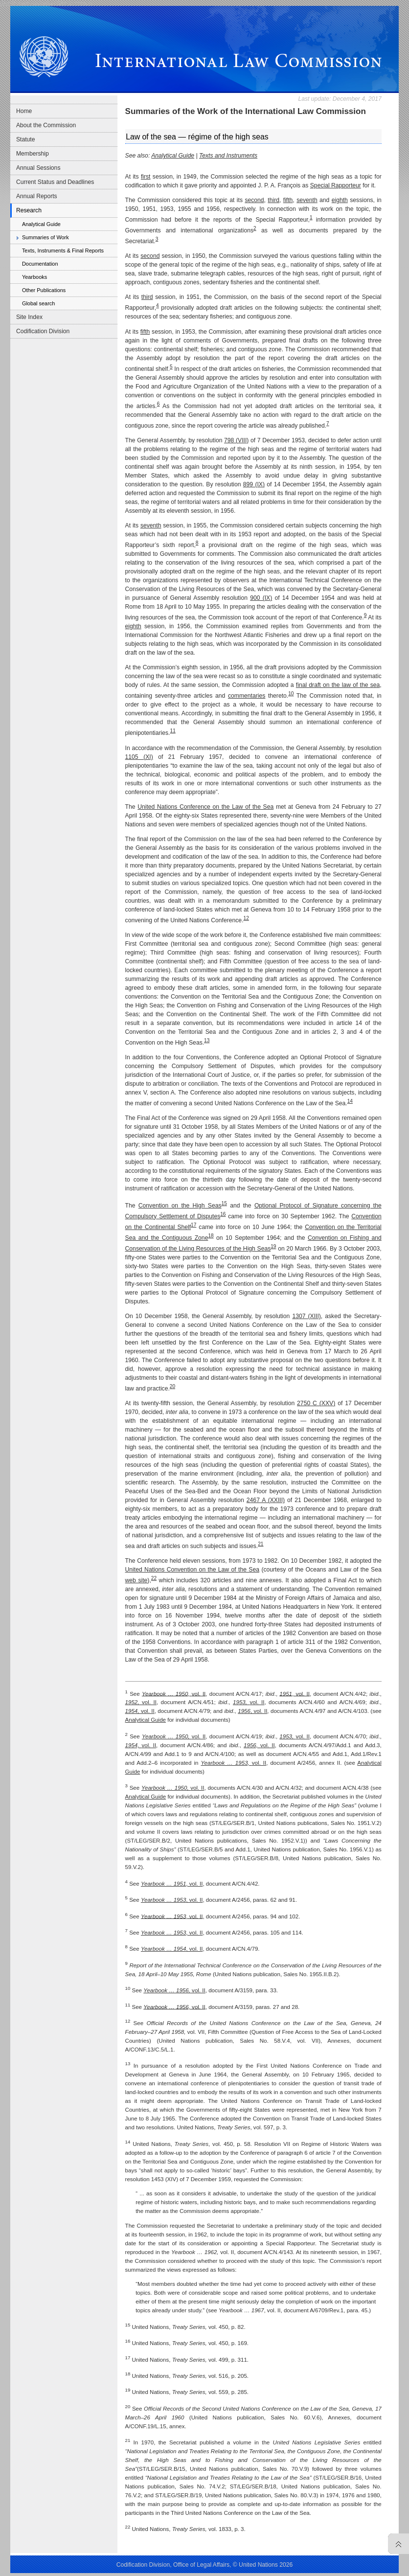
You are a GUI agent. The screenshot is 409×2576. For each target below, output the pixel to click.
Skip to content (74, 3)
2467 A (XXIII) (266, 1500)
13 (206, 1040)
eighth (340, 200)
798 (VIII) (236, 440)
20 (172, 1386)
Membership (32, 153)
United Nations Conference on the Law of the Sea (205, 806)
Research (29, 210)
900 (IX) (261, 597)
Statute (25, 139)
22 (154, 1578)
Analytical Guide (41, 224)
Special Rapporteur (335, 185)
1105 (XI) (139, 756)
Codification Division (42, 331)
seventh (307, 200)
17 (193, 1225)
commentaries (246, 695)
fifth (288, 200)
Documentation (40, 264)
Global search (38, 303)
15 (224, 1203)
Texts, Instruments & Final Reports (63, 250)
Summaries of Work (45, 237)
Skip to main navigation (27, 3)
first (146, 176)
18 (210, 1235)
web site (136, 1580)
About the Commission (46, 125)
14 (350, 1101)
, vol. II (294, 1693)
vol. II (173, 1693)
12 (246, 918)
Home (24, 111)
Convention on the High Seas (180, 1205)
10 (291, 693)
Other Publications (44, 290)
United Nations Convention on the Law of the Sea (192, 1569)
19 (273, 1246)
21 (260, 1544)
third (273, 200)
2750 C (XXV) (316, 1403)
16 (223, 1214)
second (254, 200)
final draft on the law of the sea (338, 685)
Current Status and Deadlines (55, 182)
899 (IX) (254, 484)
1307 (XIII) (306, 1316)
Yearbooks (34, 277)
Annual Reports (36, 196)
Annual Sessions (38, 167)
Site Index (29, 317)
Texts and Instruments (228, 155)
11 (173, 730)
